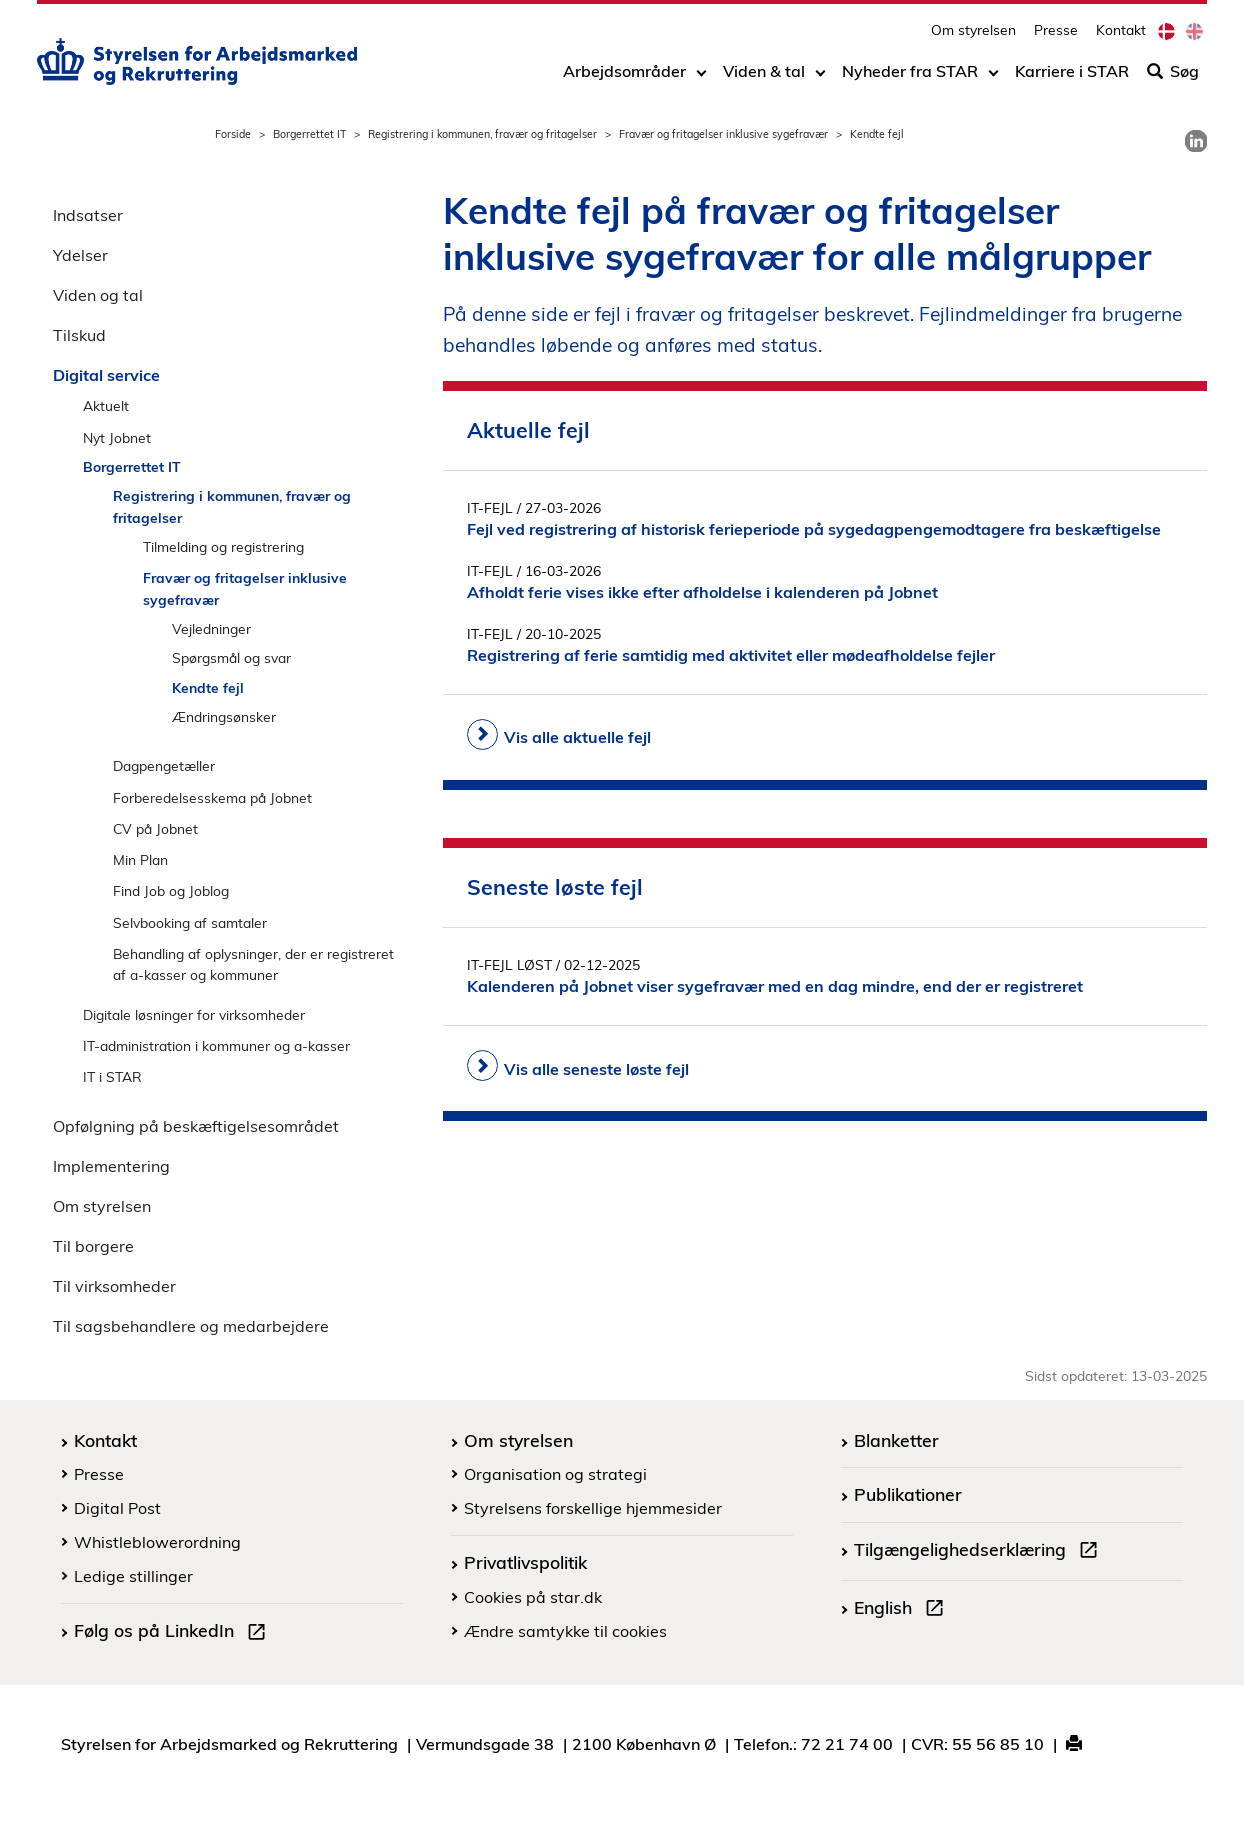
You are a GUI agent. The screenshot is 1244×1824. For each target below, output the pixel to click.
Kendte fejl (208, 687)
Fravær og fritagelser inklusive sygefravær (723, 134)
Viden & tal (764, 77)
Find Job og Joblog (171, 890)
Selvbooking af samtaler (190, 922)
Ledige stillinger (133, 1576)
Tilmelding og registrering (223, 546)
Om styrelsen (973, 35)
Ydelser (80, 255)
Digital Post (117, 1508)
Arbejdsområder (624, 77)
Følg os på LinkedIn (174, 1633)
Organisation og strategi (555, 1474)
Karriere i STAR (1072, 77)
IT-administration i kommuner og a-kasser (216, 1045)
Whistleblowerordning (157, 1542)
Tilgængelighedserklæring (980, 1552)
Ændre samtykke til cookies (565, 1631)
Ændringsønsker (224, 716)
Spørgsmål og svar (231, 657)
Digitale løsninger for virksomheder (194, 1014)
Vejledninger (211, 628)
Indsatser (88, 215)
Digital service (106, 375)
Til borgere (93, 1246)
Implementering (111, 1166)
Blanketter (896, 1440)
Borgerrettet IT (309, 134)
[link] (1196, 141)
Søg (1173, 77)
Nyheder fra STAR (910, 77)
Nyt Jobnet (117, 437)
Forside (233, 134)
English (903, 1610)
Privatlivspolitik (525, 1562)
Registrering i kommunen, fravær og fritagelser (482, 134)
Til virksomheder (114, 1286)
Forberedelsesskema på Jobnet (212, 797)
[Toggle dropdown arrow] (701, 77)
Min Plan (140, 859)
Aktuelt (106, 405)
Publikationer (908, 1494)
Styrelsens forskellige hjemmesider (593, 1508)
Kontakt (1121, 35)
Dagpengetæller (164, 765)
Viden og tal (98, 295)
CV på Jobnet (155, 828)
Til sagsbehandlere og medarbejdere (191, 1326)
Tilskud (79, 335)
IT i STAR (112, 1076)
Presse (1056, 35)
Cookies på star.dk (533, 1597)
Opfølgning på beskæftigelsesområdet (196, 1126)
